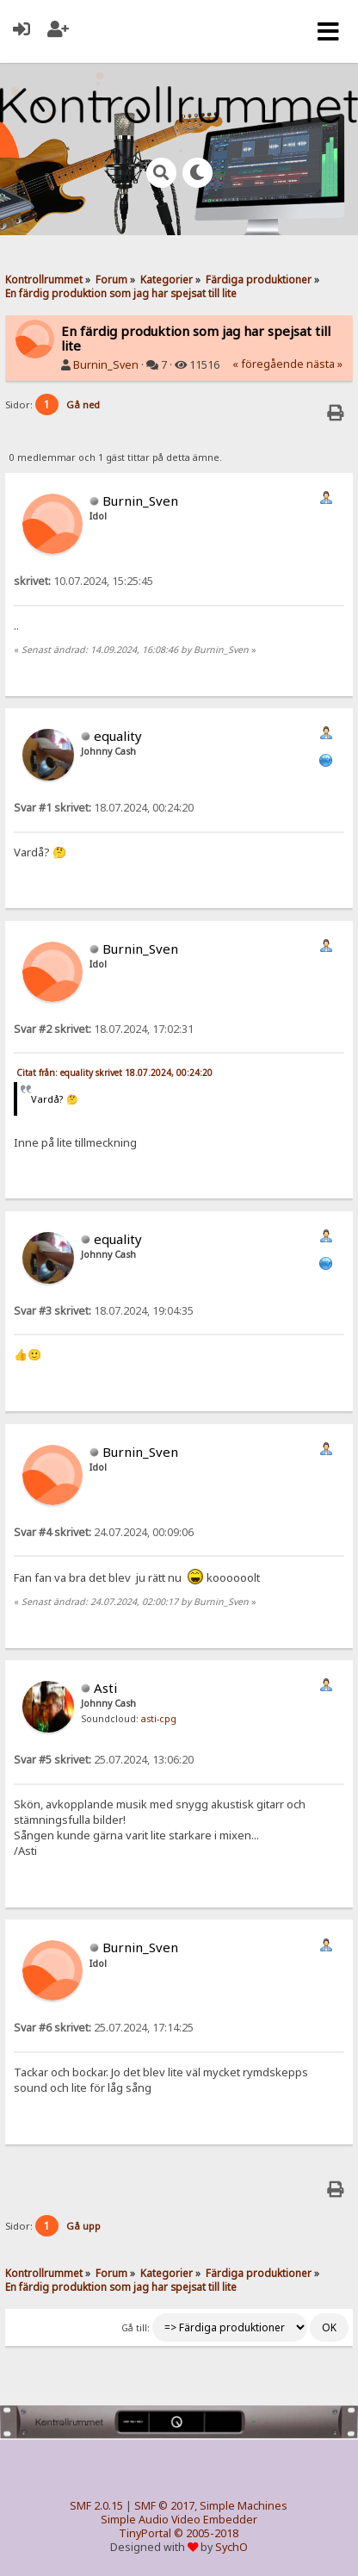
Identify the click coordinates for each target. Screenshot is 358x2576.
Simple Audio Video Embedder (179, 2519)
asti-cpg (158, 1719)
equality (118, 735)
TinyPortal (145, 2533)
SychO (231, 2547)
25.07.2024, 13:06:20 (104, 1759)
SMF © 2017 (164, 2505)
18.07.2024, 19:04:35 (104, 1311)
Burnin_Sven (106, 365)
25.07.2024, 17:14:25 (104, 2027)
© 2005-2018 (206, 2533)
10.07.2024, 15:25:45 (83, 581)
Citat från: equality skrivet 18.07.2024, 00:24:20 (114, 1073)
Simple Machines (243, 2505)
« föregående (268, 364)
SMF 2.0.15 (96, 2505)
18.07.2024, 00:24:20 (104, 807)
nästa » (324, 364)
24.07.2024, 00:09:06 (104, 1532)
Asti (105, 1687)
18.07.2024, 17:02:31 (104, 1029)
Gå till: (135, 2328)
